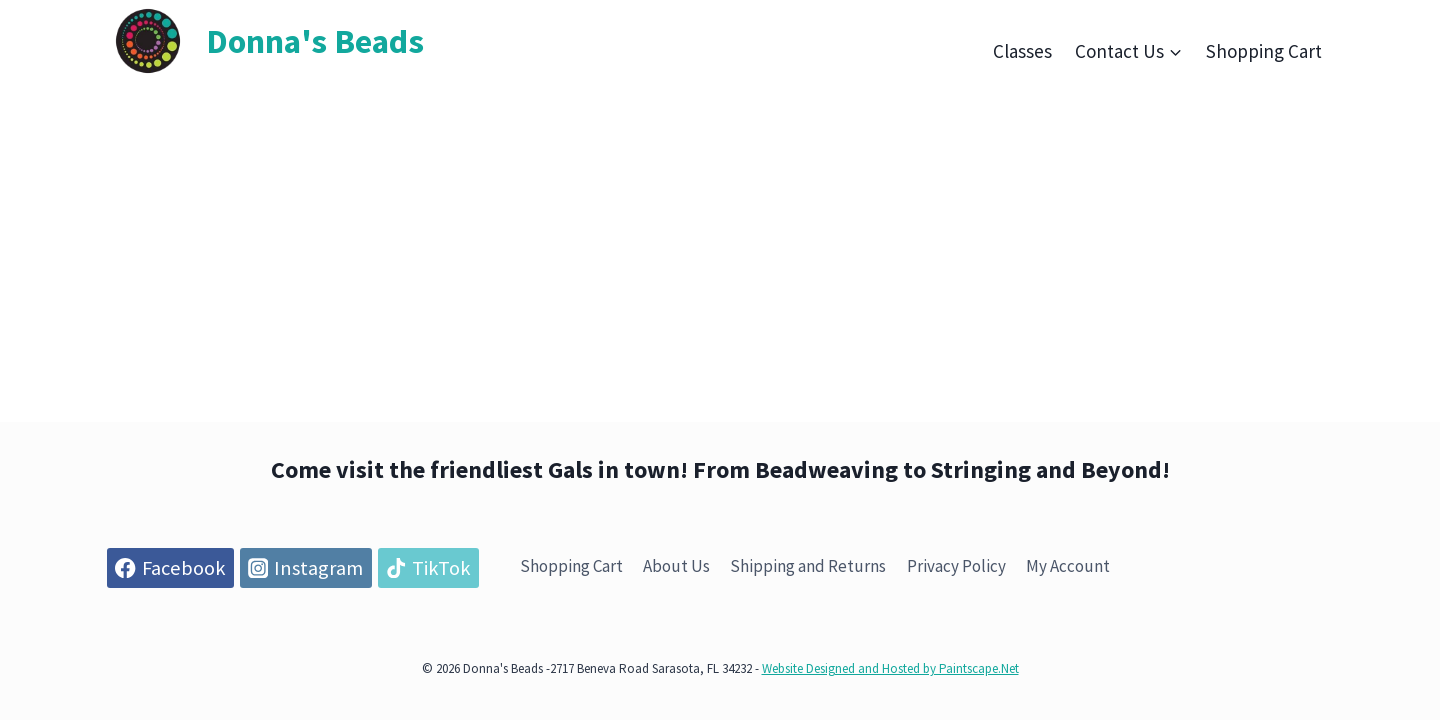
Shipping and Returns (808, 566)
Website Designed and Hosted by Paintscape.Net (890, 668)
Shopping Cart (1264, 51)
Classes (1022, 51)
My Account (1068, 566)
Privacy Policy (956, 566)
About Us (676, 566)
